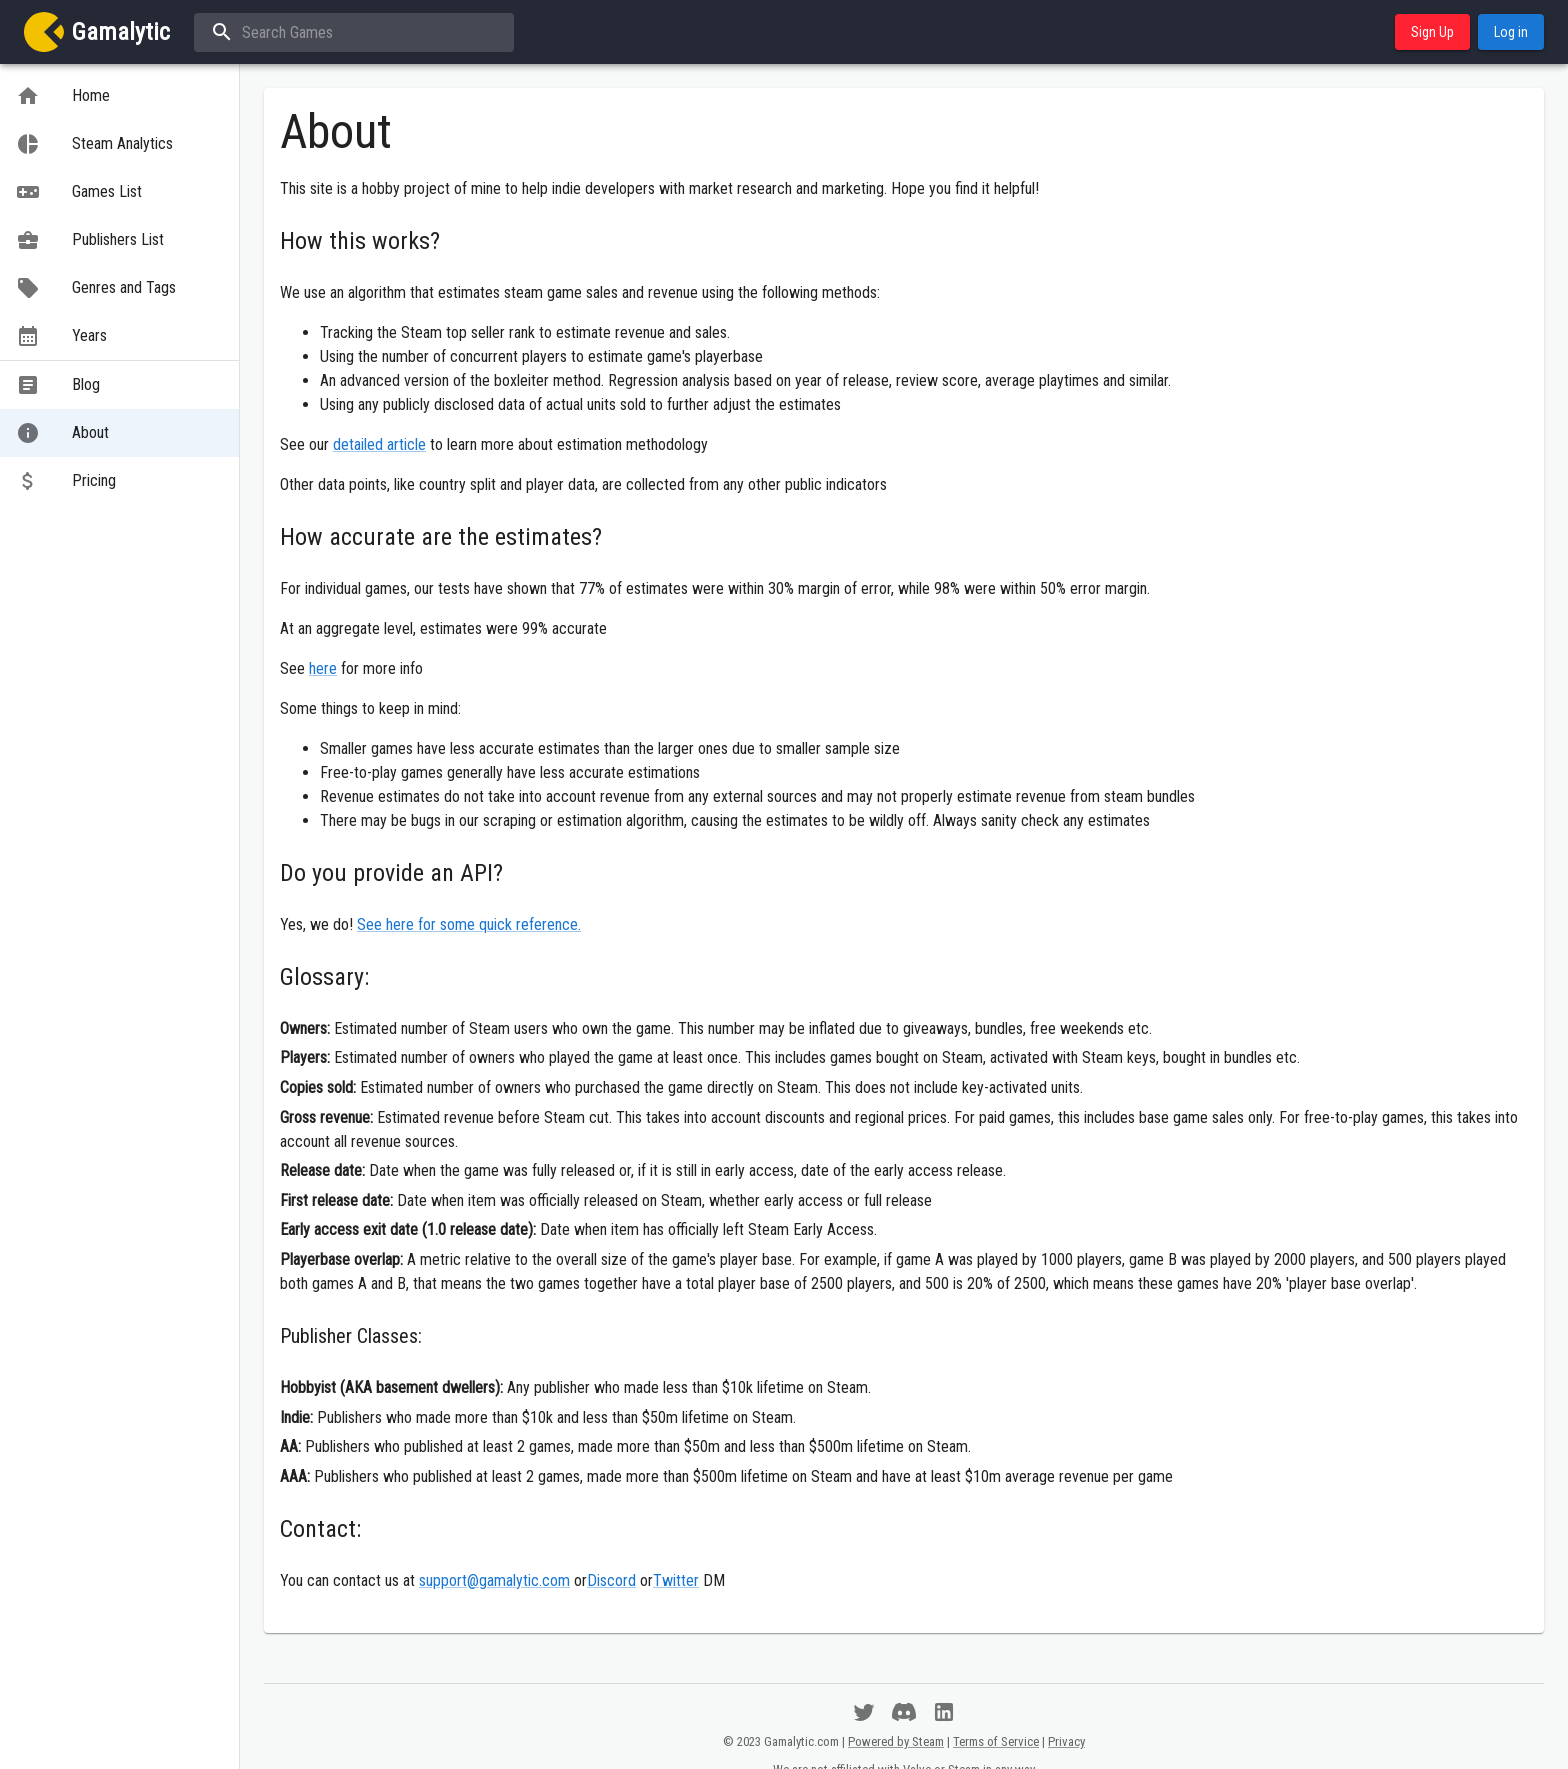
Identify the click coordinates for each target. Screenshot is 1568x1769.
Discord (611, 1580)
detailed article (379, 444)
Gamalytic (121, 32)
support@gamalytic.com (494, 1580)
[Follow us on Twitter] (864, 1712)
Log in (1511, 32)
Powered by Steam (896, 1741)
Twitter (676, 1580)
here (323, 668)
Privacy (1066, 1741)
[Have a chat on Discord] (904, 1712)
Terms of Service (996, 1741)
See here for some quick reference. (469, 924)
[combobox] (352, 32)
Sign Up (1432, 32)
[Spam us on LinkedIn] (944, 1712)
